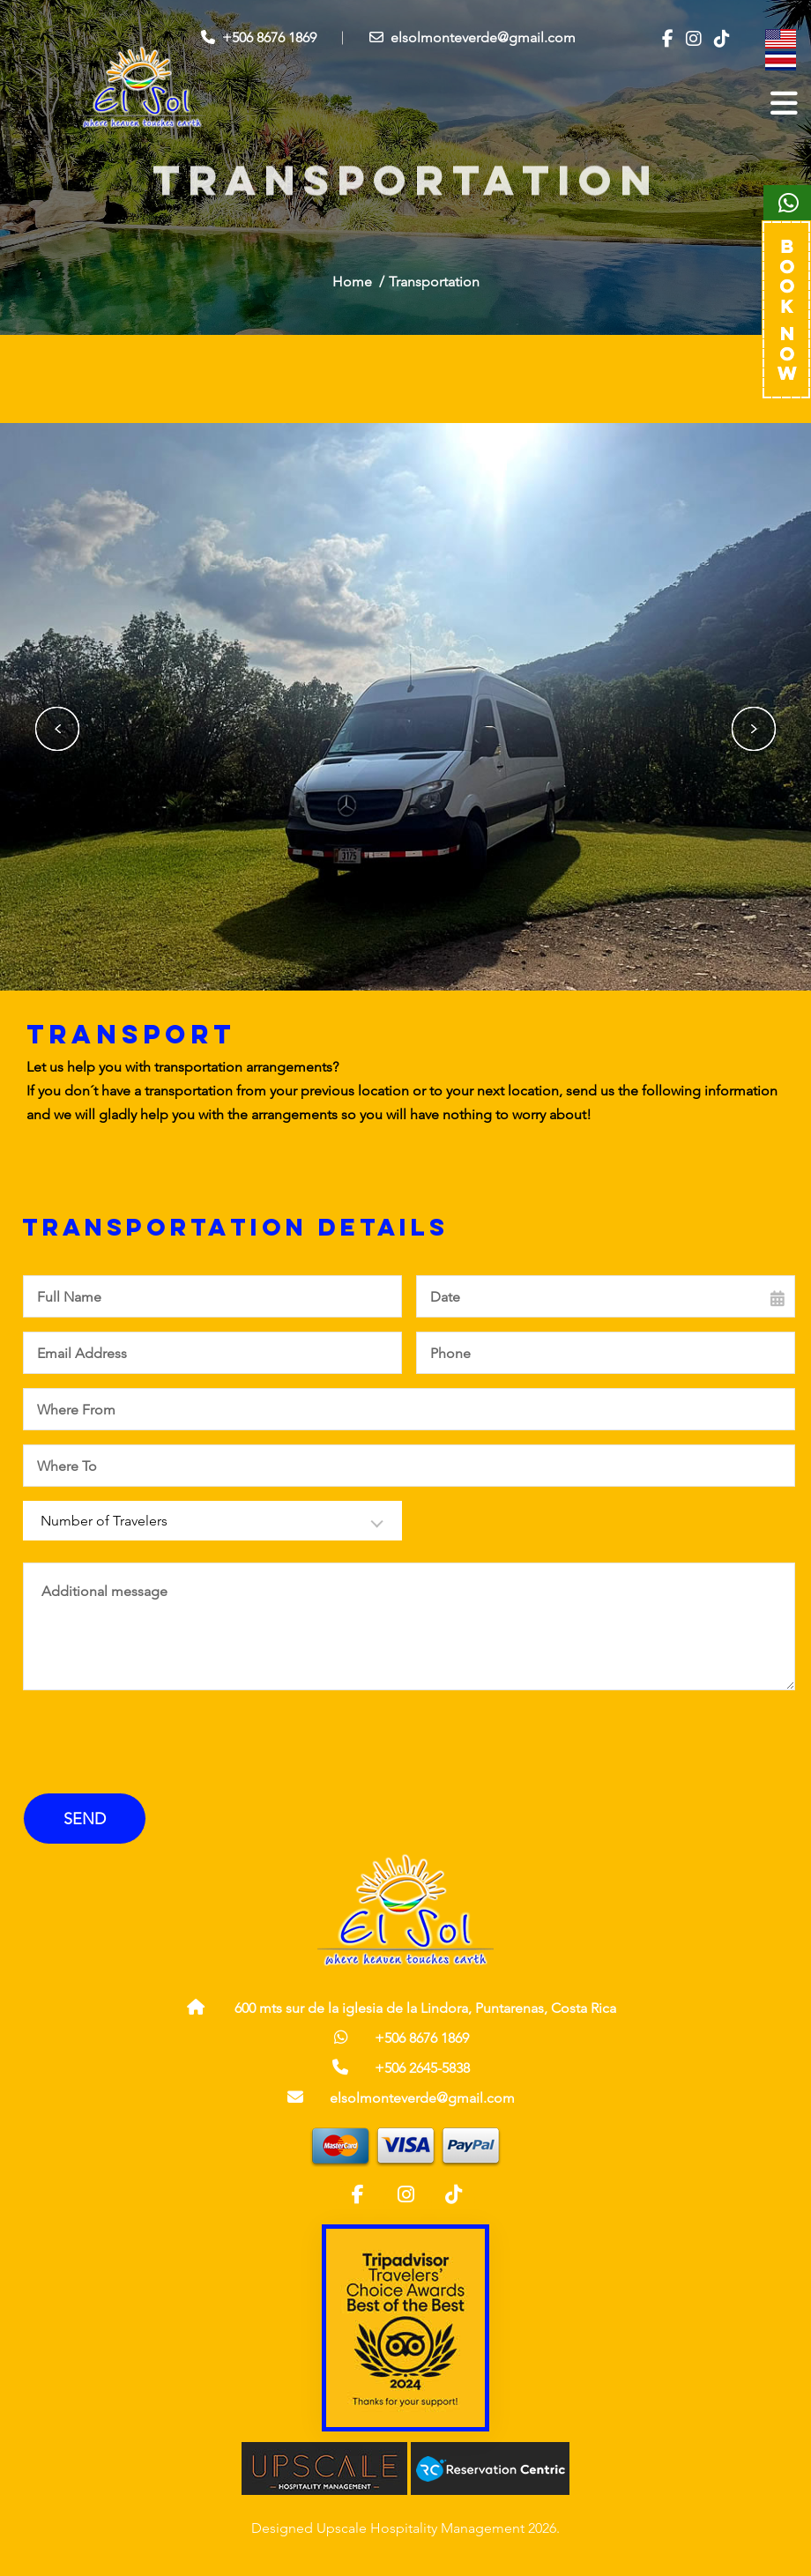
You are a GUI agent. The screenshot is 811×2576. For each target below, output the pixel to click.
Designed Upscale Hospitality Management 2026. (405, 2528)
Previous (57, 729)
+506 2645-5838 (422, 2068)
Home (352, 281)
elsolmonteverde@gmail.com (472, 37)
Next (754, 729)
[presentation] (150, 1745)
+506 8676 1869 (258, 37)
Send (84, 1818)
